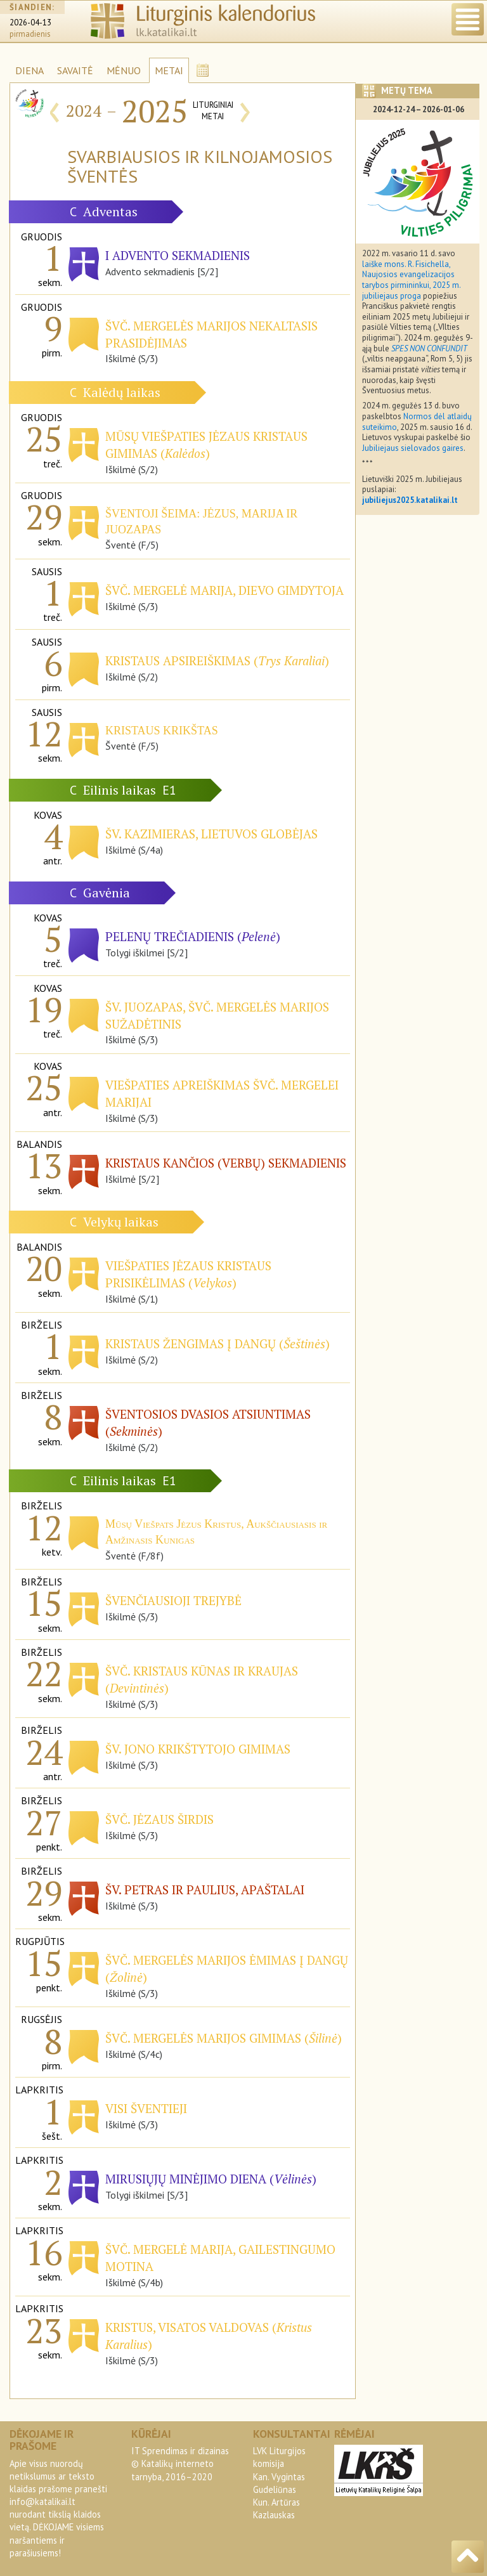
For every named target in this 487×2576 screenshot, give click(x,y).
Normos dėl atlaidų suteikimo (417, 422)
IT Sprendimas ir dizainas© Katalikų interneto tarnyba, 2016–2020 (180, 2463)
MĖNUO (124, 70)
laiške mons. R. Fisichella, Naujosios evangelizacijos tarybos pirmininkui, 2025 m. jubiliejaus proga (411, 280)
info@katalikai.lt (42, 2501)
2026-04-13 (30, 22)
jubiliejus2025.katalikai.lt (410, 500)
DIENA (29, 70)
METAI (169, 70)
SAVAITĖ (75, 70)
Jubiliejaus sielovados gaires (413, 448)
